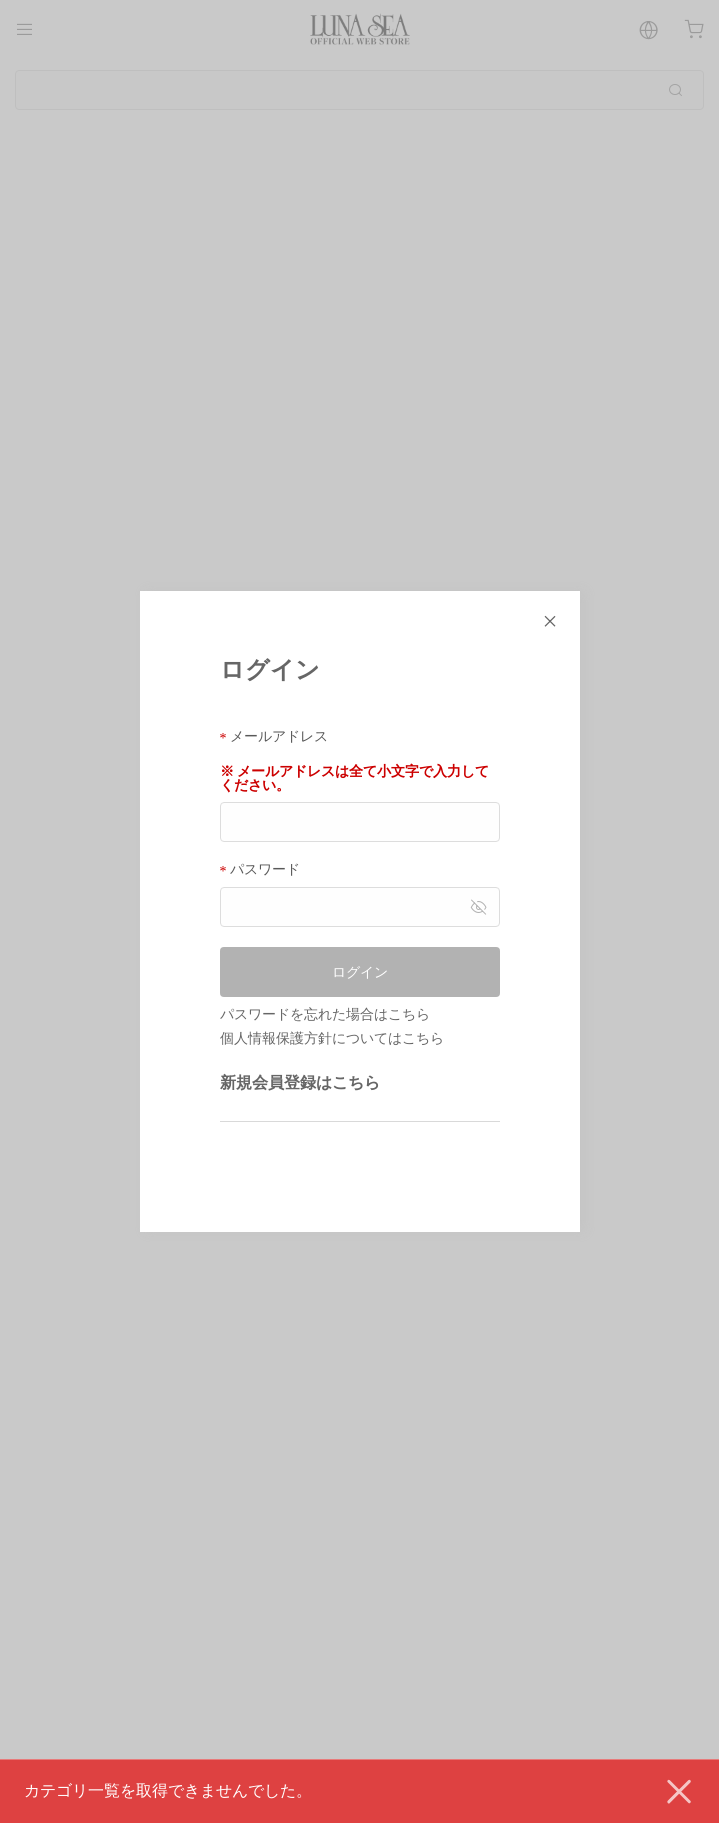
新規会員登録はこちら (300, 1082)
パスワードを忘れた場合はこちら (325, 1014)
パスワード (260, 869)
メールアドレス (274, 736)
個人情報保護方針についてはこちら (332, 1038)
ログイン (360, 972)
